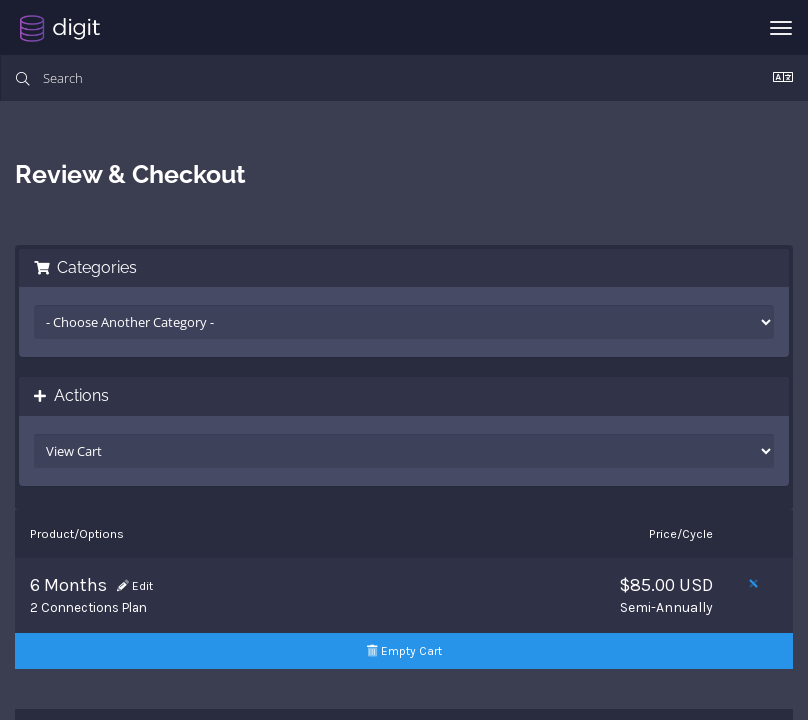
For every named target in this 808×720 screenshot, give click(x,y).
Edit (135, 586)
